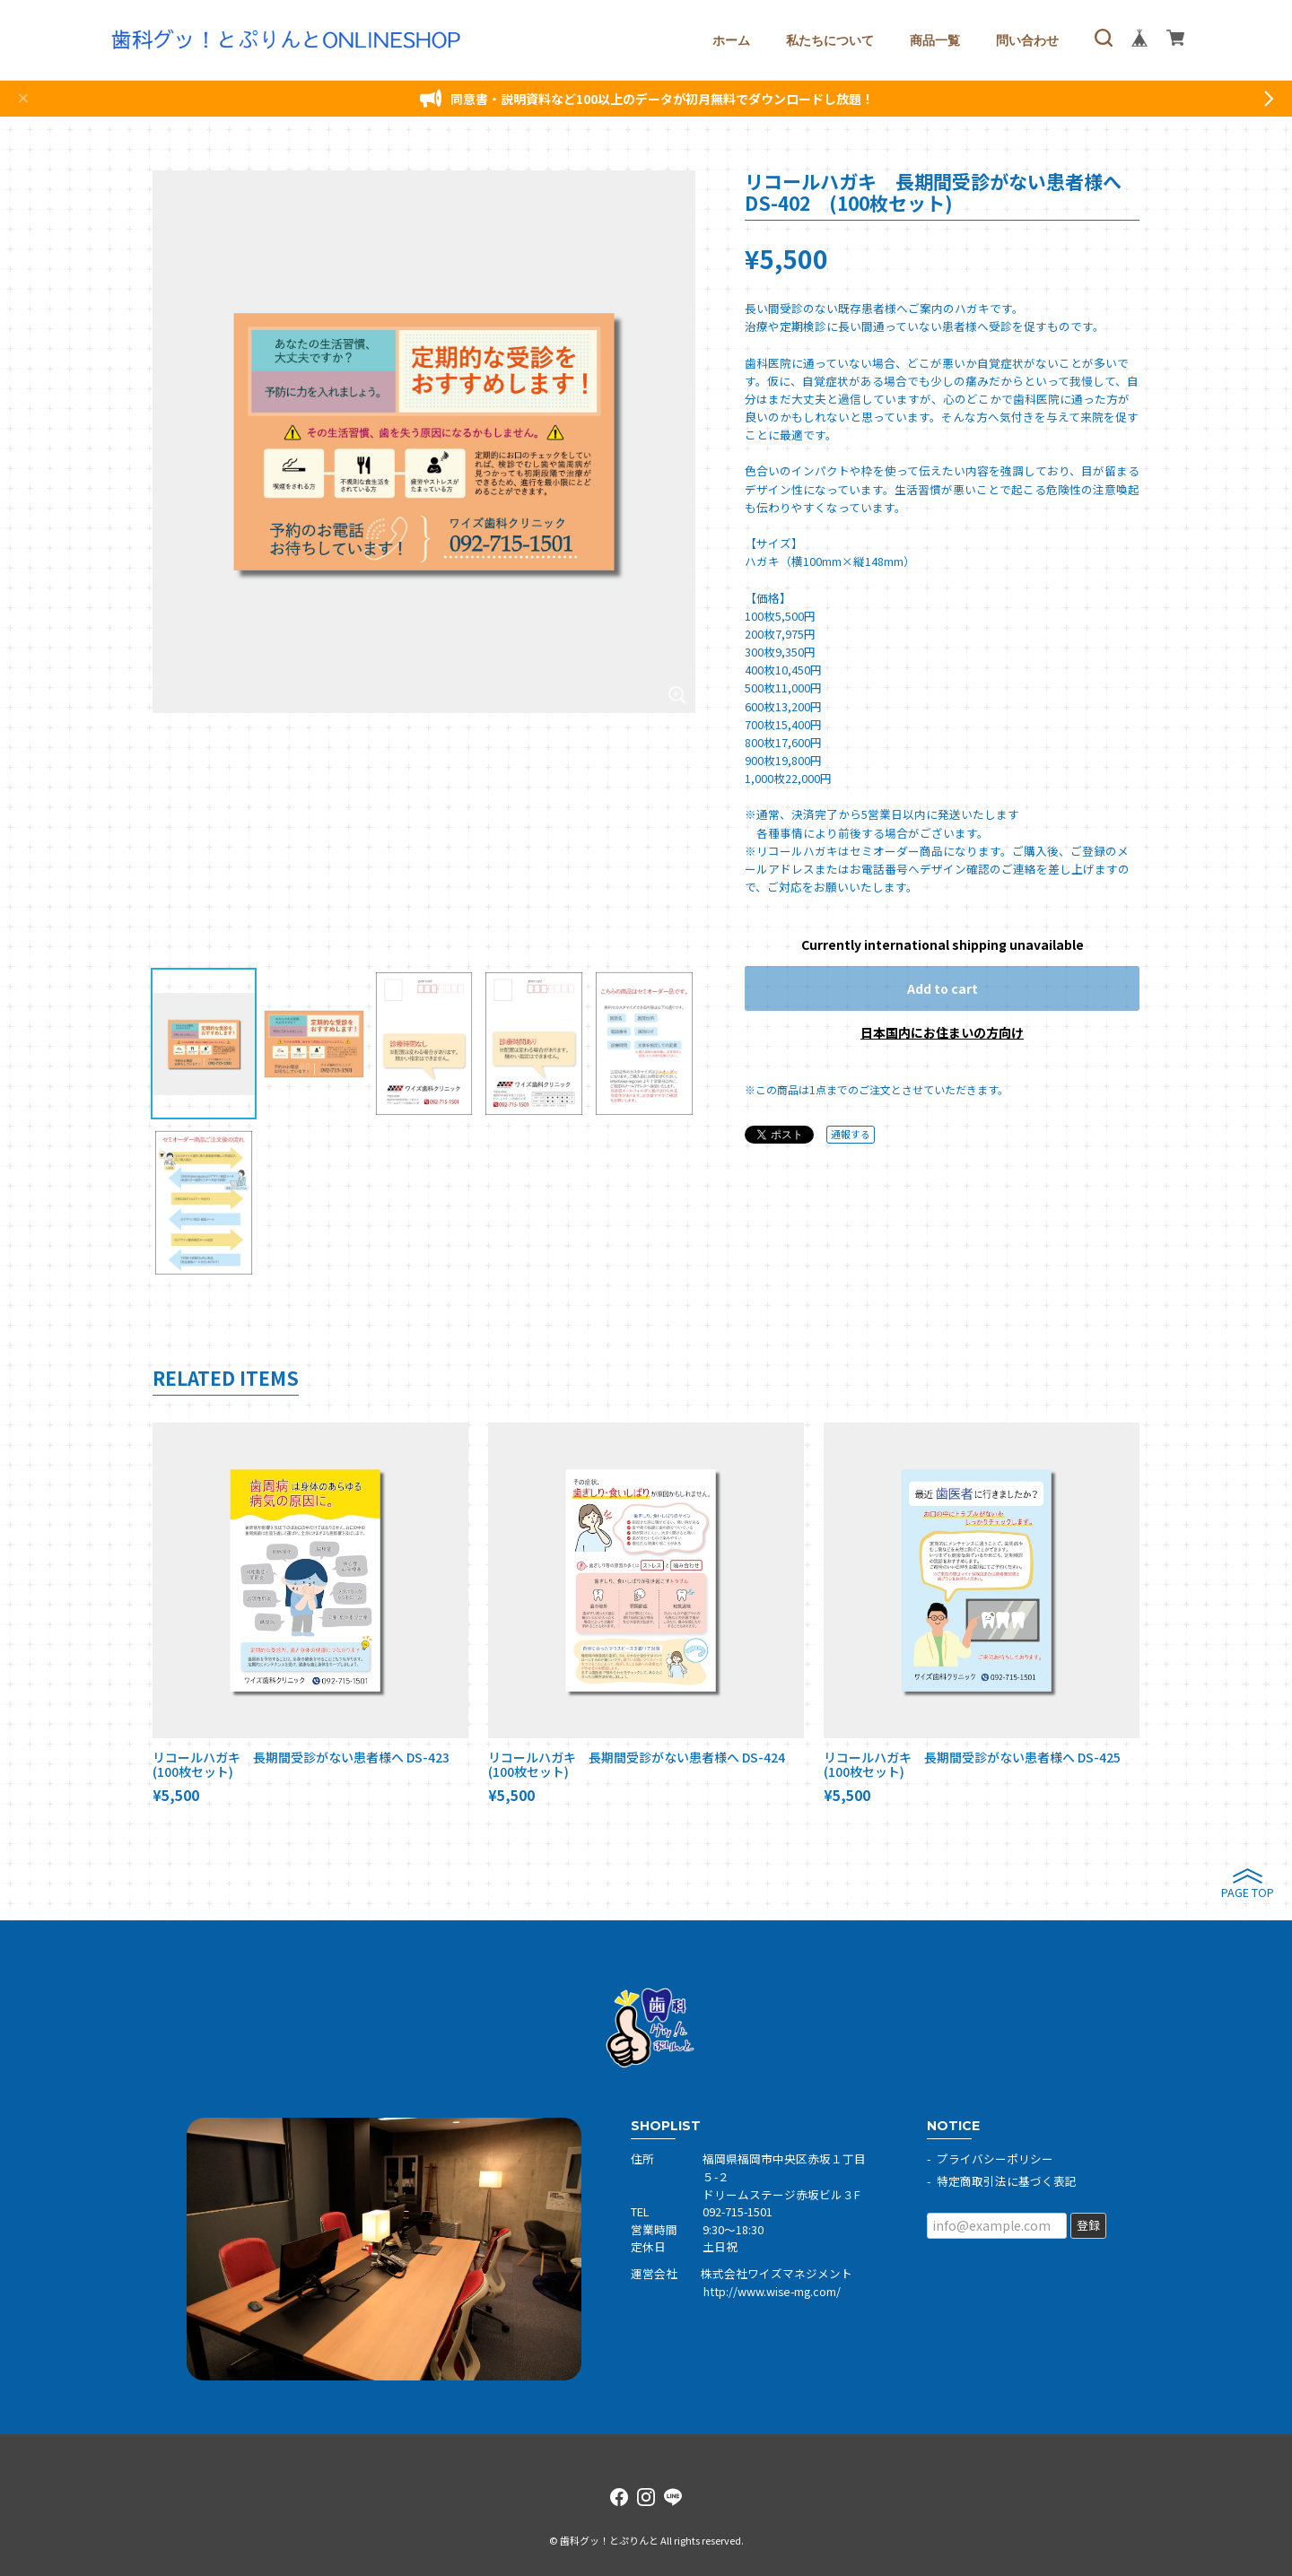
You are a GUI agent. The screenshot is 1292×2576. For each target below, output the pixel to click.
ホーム (731, 40)
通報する (850, 1134)
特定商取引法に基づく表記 (1007, 2180)
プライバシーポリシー (995, 2158)
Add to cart (942, 988)
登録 (1088, 2224)
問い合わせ (1027, 40)
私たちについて (830, 40)
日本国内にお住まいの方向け (942, 1032)
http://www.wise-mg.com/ (772, 2291)
